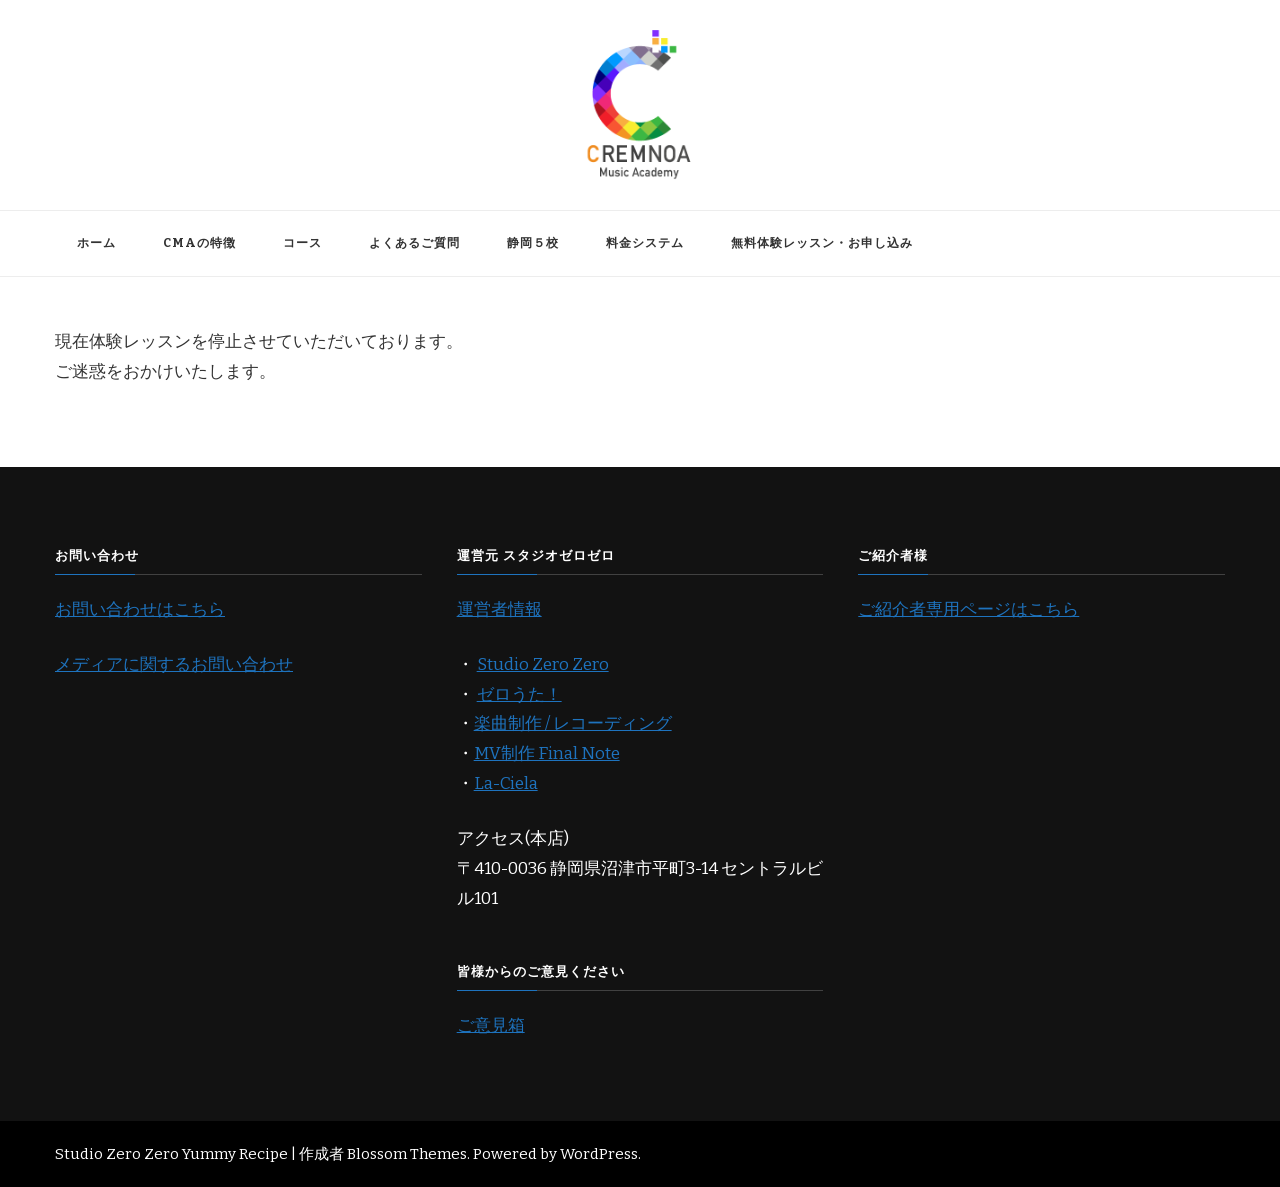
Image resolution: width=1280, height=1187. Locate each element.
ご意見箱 (491, 1025)
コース (302, 243)
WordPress (599, 1154)
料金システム (645, 243)
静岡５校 (533, 243)
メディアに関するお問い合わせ (174, 664)
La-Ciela (506, 783)
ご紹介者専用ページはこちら (968, 609)
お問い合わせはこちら (140, 609)
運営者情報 (499, 609)
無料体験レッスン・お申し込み (822, 243)
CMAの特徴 (199, 243)
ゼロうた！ (519, 694)
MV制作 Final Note (547, 753)
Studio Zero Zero (543, 664)
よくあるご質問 (414, 243)
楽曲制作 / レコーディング (573, 723)
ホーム (96, 243)
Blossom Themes (407, 1154)
